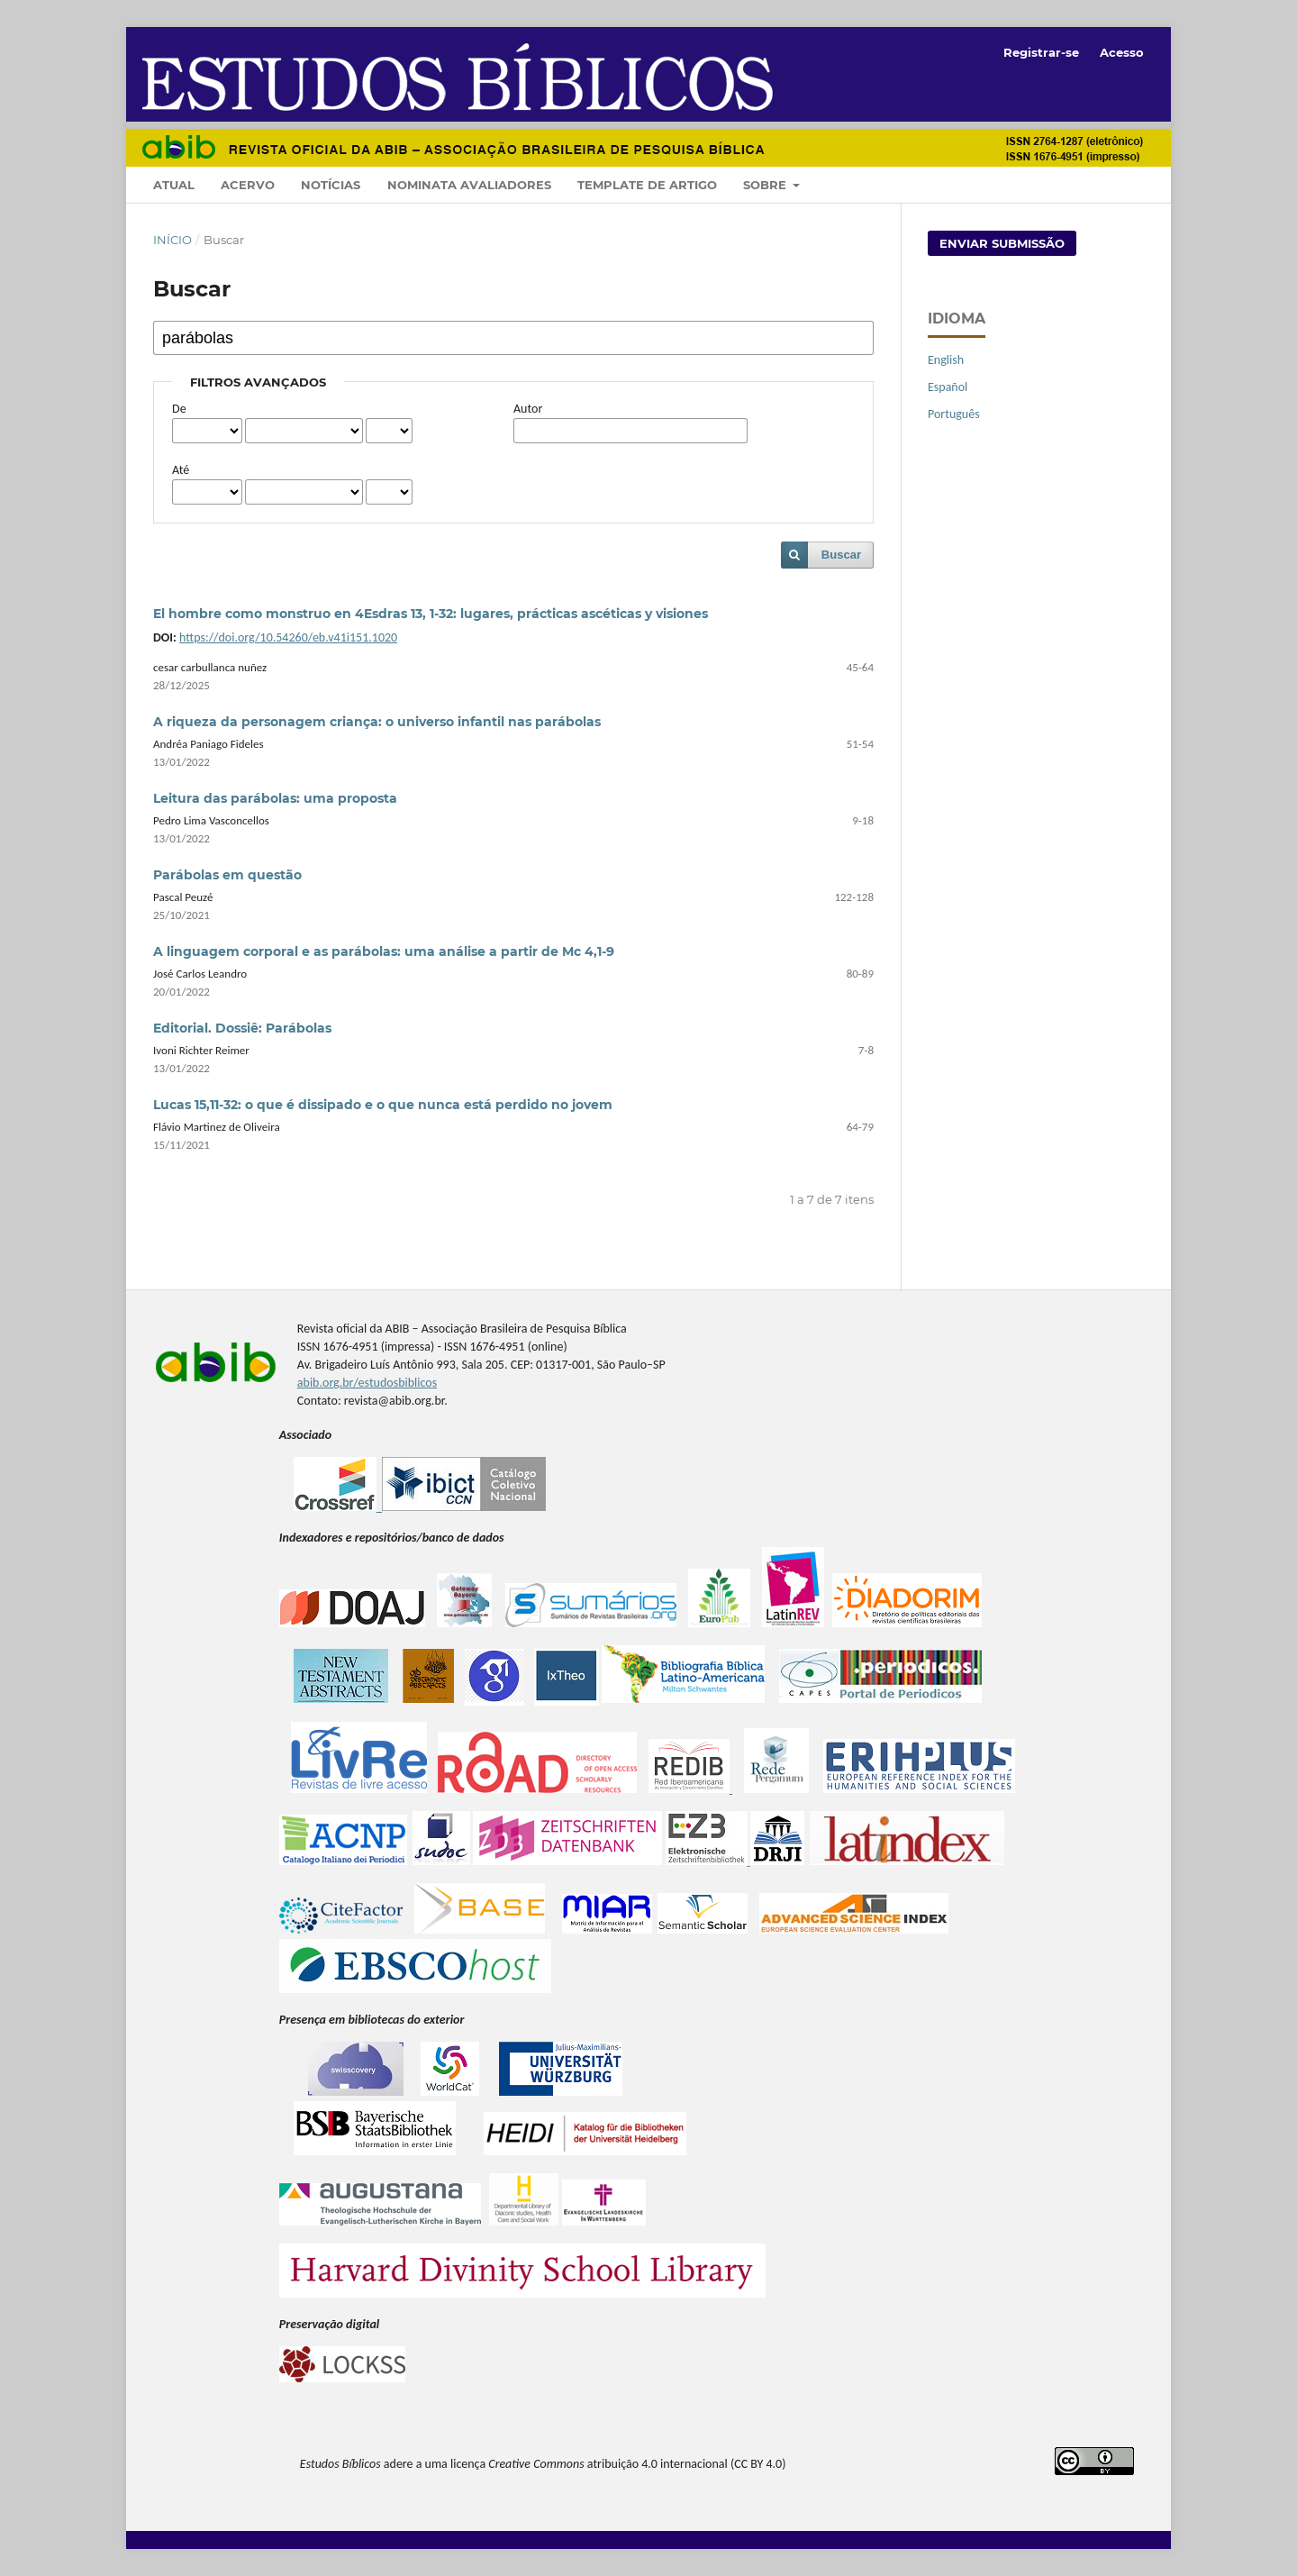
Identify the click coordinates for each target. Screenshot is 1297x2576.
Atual (174, 184)
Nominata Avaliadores (469, 184)
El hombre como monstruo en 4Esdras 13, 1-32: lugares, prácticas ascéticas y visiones (430, 613)
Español (947, 387)
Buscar (841, 554)
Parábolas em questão (227, 875)
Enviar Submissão (1002, 243)
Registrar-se (1041, 52)
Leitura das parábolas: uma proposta (275, 798)
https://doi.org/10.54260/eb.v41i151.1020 (288, 637)
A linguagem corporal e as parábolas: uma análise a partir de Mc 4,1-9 (383, 951)
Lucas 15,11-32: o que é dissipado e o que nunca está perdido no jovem (382, 1105)
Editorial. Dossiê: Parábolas (242, 1028)
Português (954, 414)
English (946, 360)
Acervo (248, 184)
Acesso (1122, 52)
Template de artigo (647, 184)
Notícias (330, 184)
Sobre (766, 184)
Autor (527, 408)
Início (172, 239)
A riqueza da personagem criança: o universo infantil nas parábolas (377, 722)
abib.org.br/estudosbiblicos (367, 1382)
